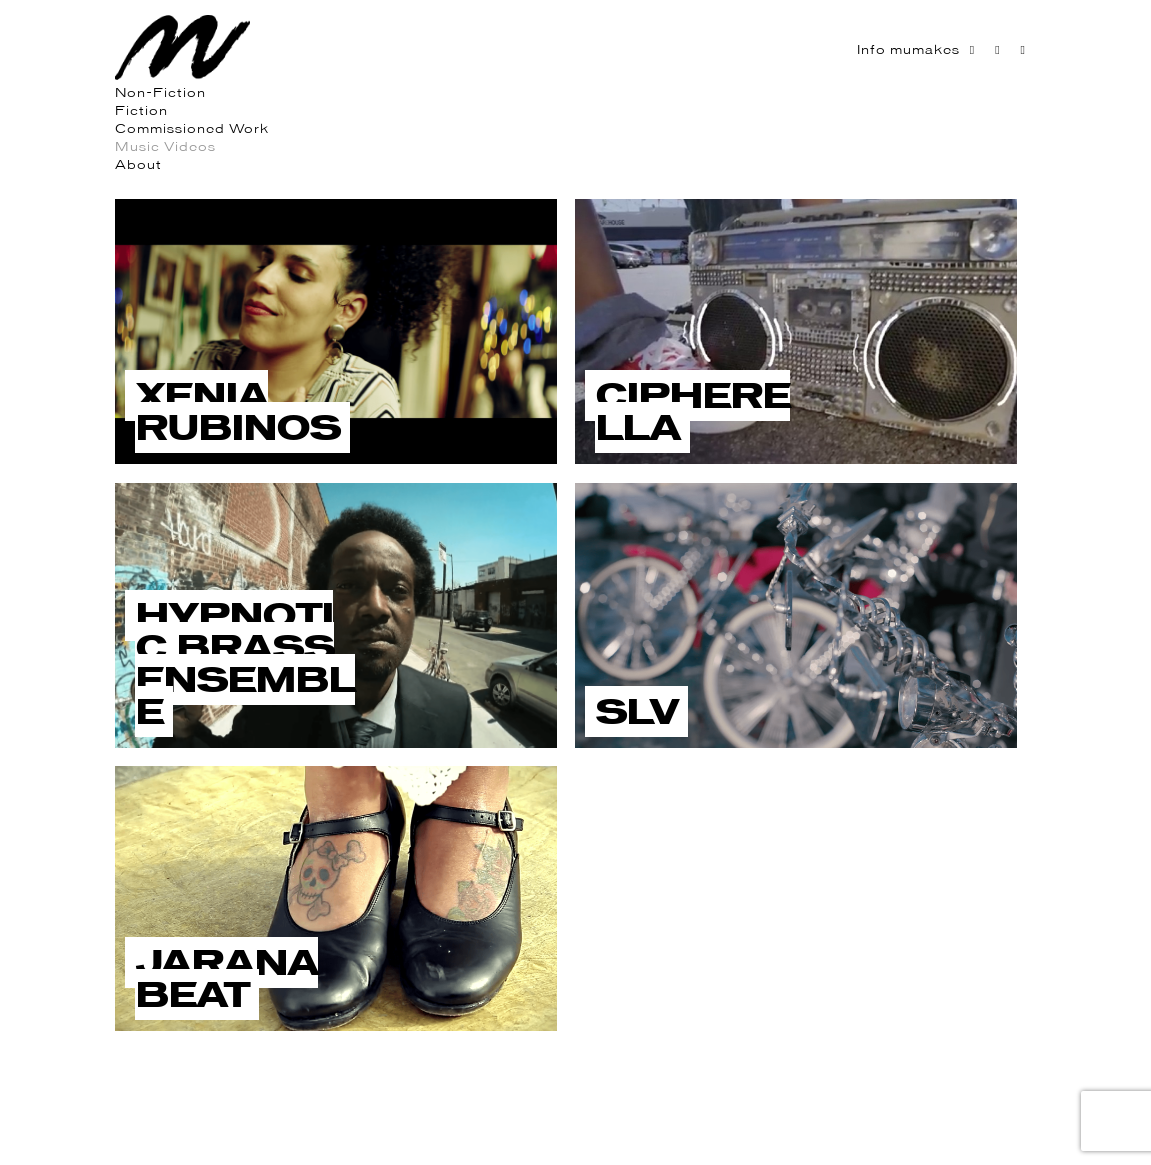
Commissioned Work (192, 128)
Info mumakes (908, 50)
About (138, 164)
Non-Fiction (160, 92)
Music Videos (165, 146)
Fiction (141, 110)
